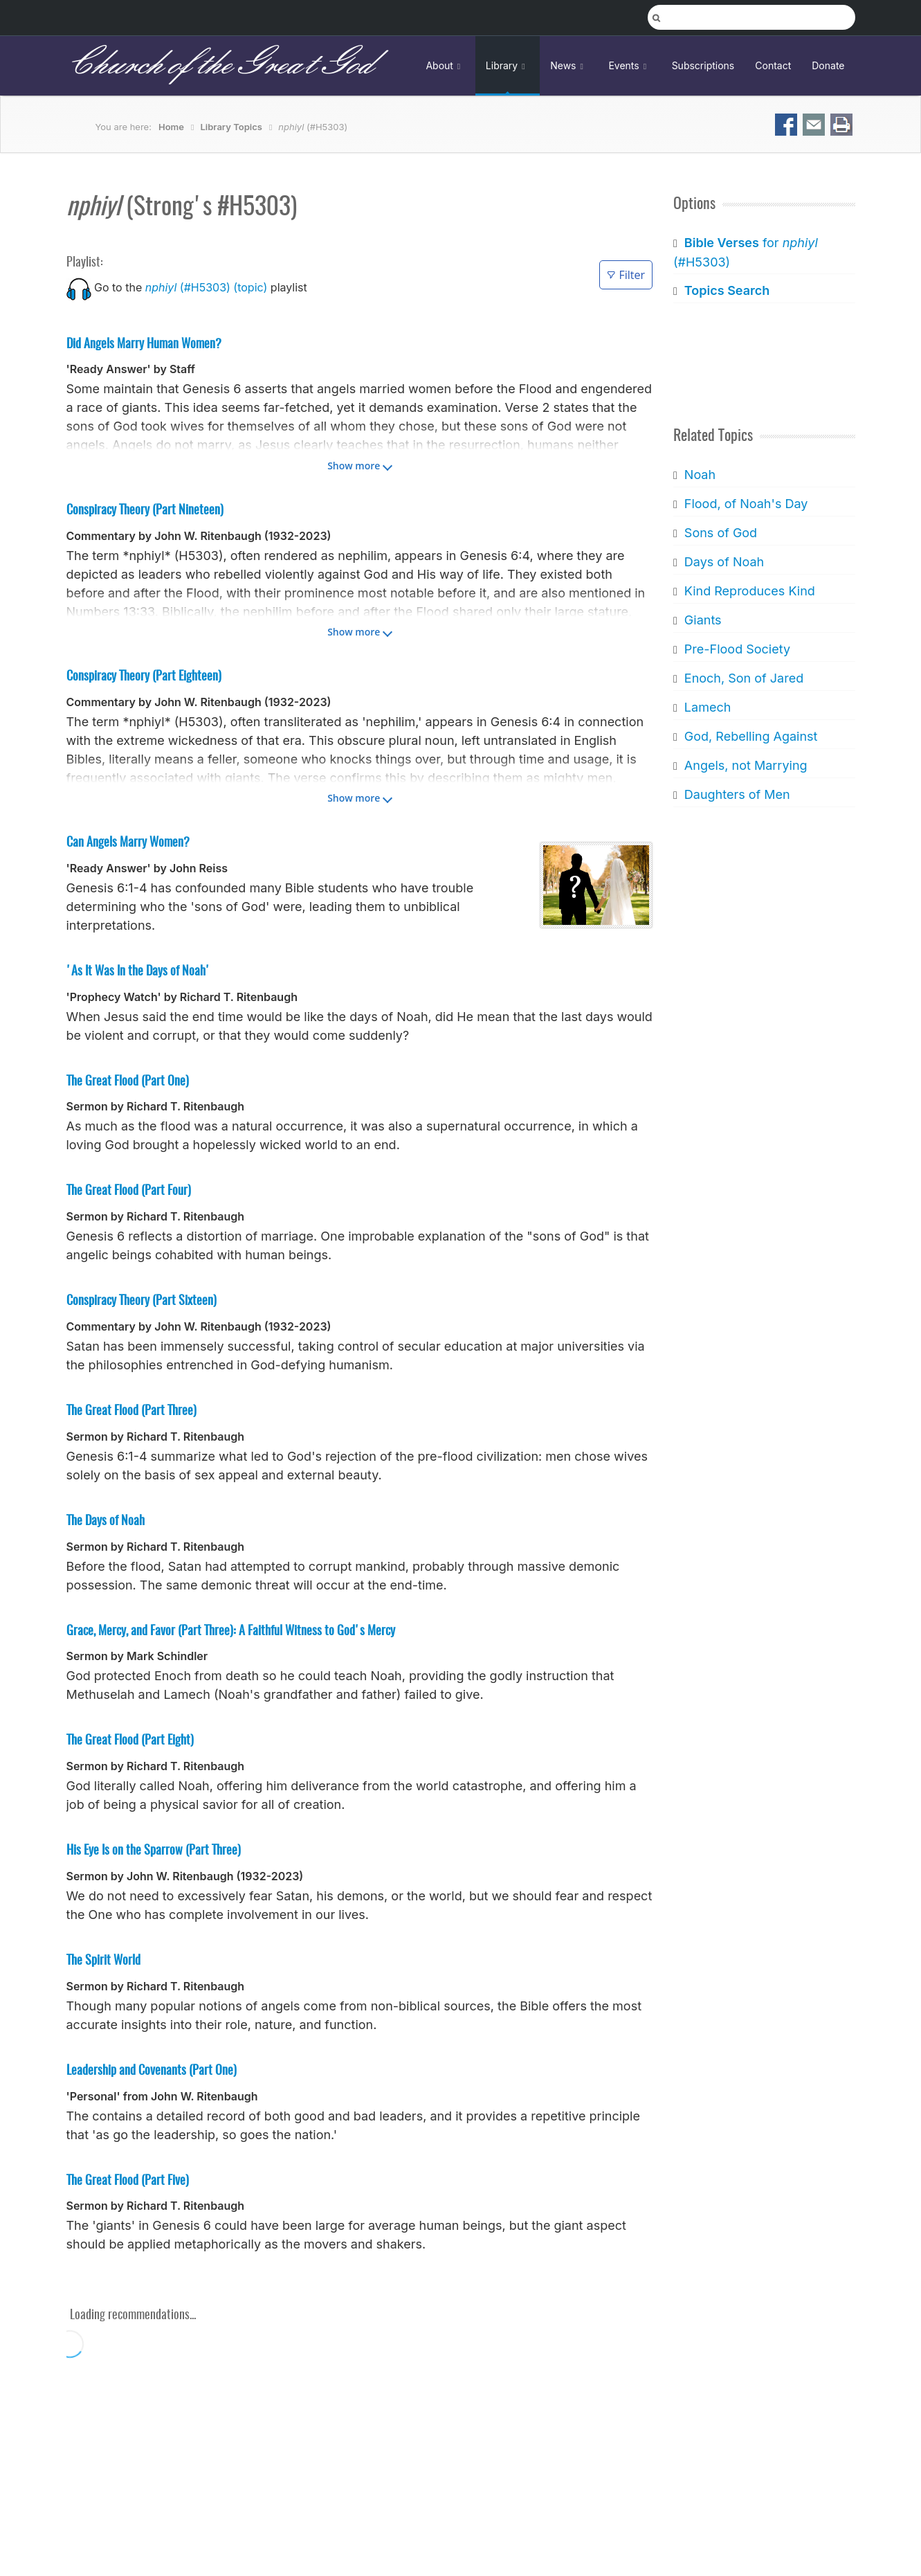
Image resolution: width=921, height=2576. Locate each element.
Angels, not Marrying (746, 765)
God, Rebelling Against (751, 736)
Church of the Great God (219, 65)
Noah (699, 474)
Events (629, 65)
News (568, 65)
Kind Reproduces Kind (749, 591)
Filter (626, 274)
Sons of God (720, 532)
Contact (773, 65)
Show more (353, 465)
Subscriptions (703, 65)
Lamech (707, 707)
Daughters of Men (737, 794)
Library (507, 65)
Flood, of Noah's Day (746, 503)
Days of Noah (724, 562)
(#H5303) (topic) (206, 287)
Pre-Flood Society (737, 649)
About (445, 65)
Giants (703, 620)
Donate (828, 65)
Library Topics (231, 126)
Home (171, 126)
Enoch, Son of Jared (743, 678)
